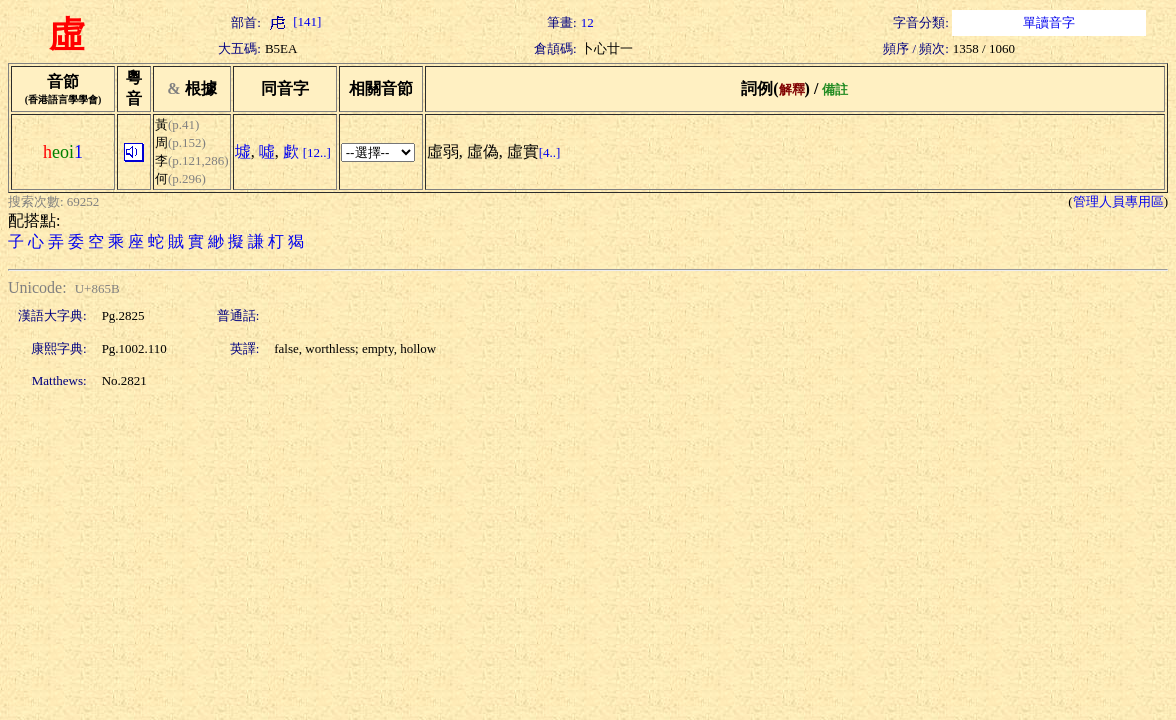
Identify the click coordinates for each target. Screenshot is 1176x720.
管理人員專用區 (1118, 201)
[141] (293, 21)
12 (587, 22)
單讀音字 (1049, 22)
